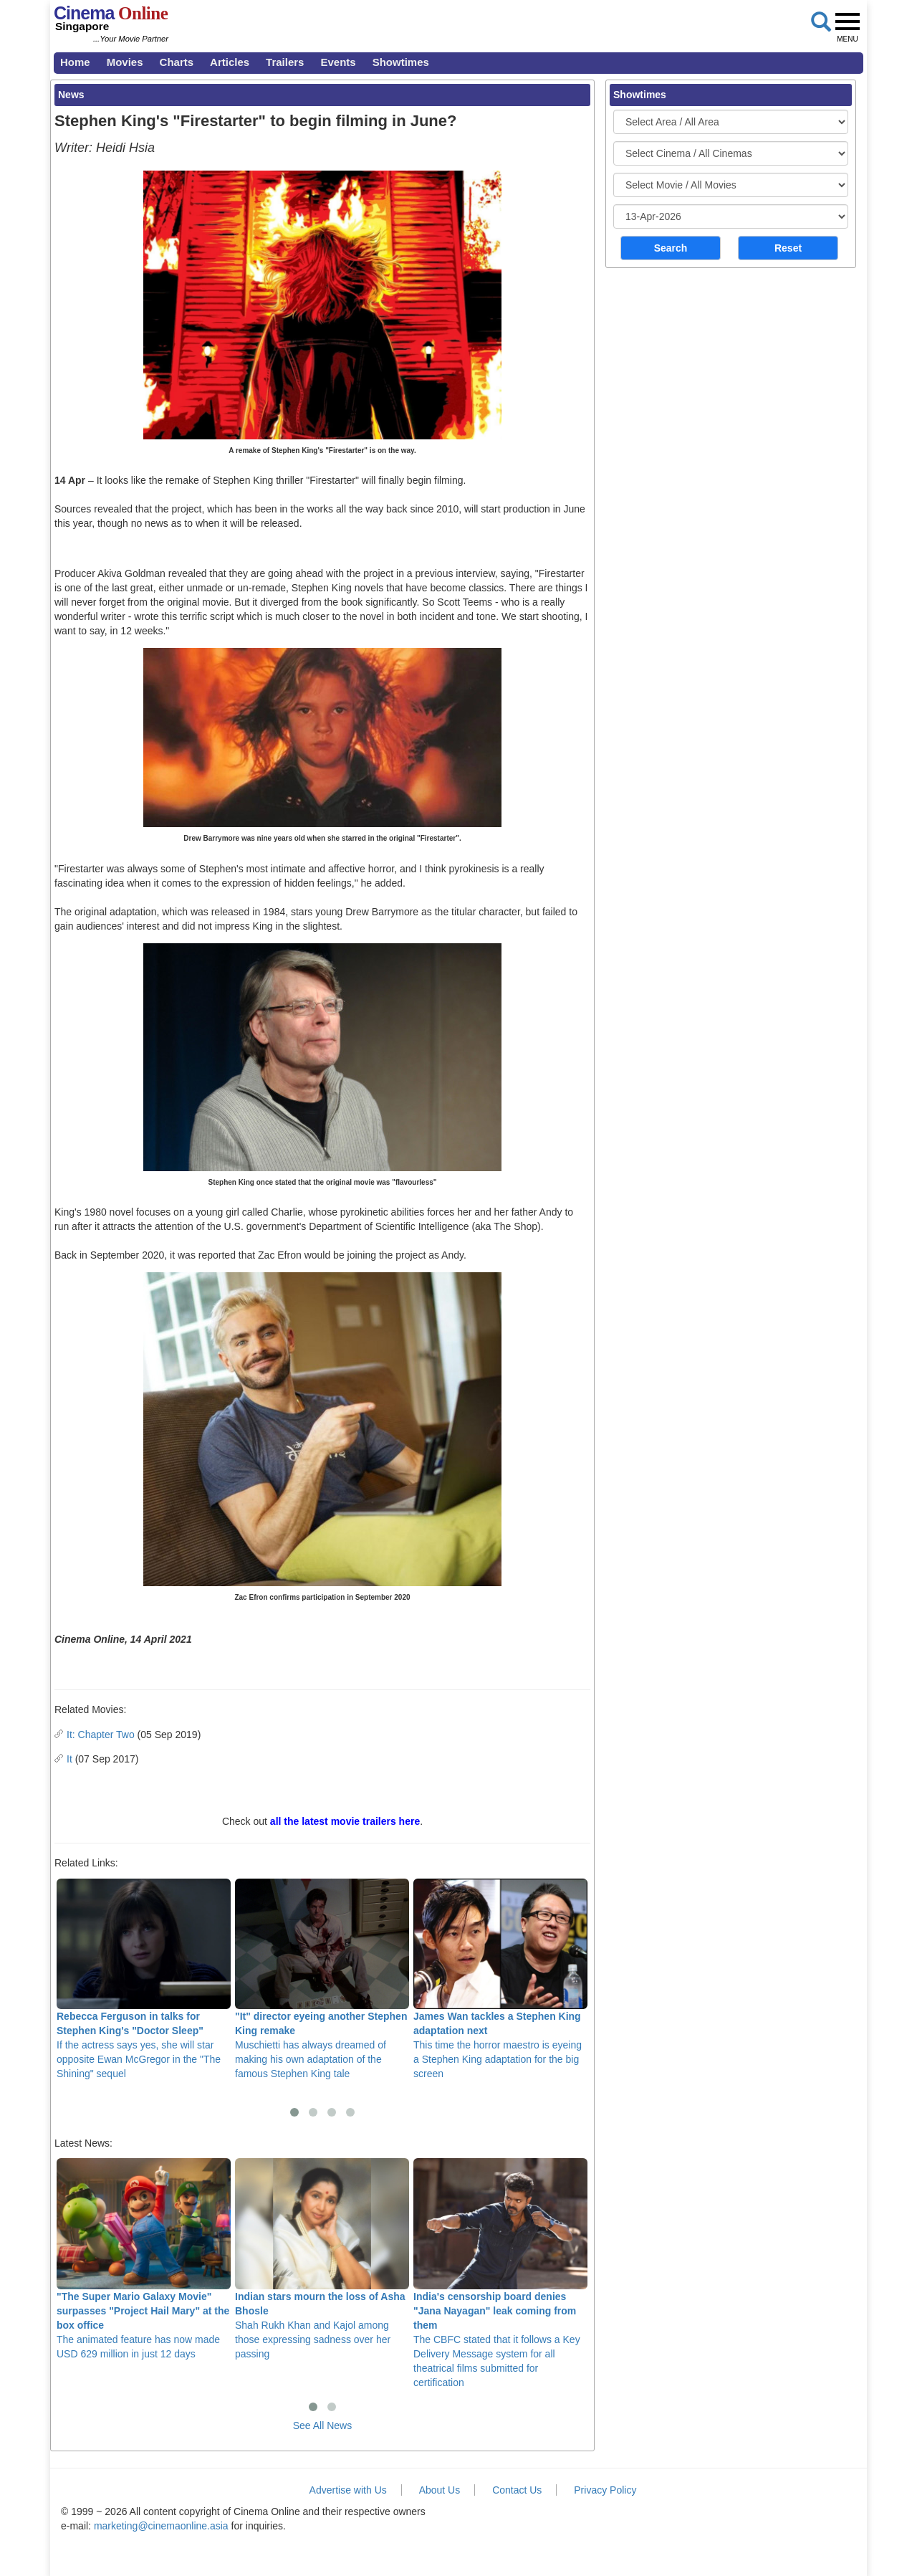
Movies (125, 62)
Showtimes (401, 62)
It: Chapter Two (101, 1734)
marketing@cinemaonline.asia (161, 2526)
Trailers (285, 62)
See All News (322, 2425)
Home (75, 62)
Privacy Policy (605, 2490)
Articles (229, 62)
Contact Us (517, 2490)
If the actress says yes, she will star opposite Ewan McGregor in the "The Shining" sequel (144, 1979)
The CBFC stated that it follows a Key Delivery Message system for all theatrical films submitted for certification (500, 2272)
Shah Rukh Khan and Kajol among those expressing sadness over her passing (322, 2258)
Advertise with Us (348, 2490)
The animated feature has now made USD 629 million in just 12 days (144, 2258)
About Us (440, 2490)
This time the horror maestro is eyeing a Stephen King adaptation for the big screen (500, 1979)
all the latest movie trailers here (345, 1821)
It (69, 1759)
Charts (177, 62)
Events (337, 62)
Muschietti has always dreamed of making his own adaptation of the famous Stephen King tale (322, 1979)
